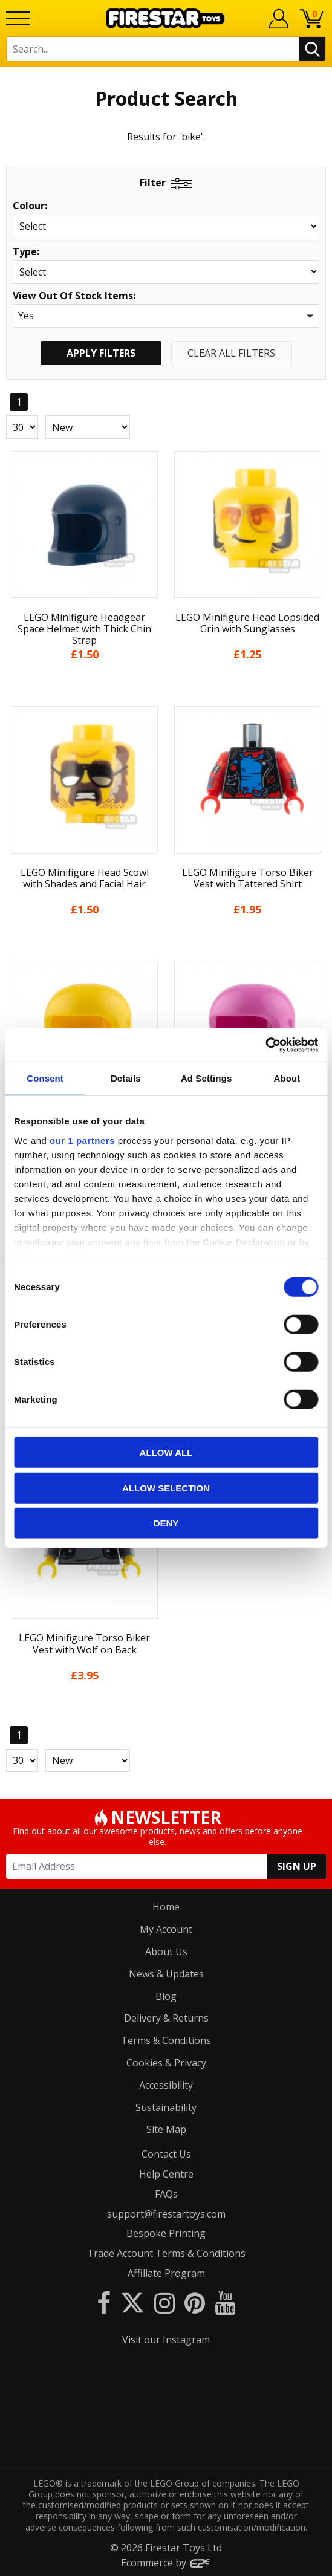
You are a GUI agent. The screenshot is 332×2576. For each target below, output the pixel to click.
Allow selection (166, 1487)
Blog (166, 1996)
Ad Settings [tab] (206, 1078)
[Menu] (18, 18)
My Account (166, 1929)
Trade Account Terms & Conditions (166, 2253)
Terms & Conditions (166, 2040)
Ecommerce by (166, 2562)
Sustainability (166, 2107)
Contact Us (166, 2154)
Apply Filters (101, 353)
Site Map (166, 2129)
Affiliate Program (166, 2273)
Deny (166, 1523)
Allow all (166, 1452)
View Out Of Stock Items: (74, 296)
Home (166, 1906)
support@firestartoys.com (166, 2214)
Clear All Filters (231, 353)
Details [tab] (126, 1078)
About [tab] (286, 1078)
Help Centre (166, 2174)
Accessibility (166, 2085)
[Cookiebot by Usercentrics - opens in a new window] (265, 1045)
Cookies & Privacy (166, 2062)
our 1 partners (82, 1140)
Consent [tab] (45, 1078)
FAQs (166, 2194)
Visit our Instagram (166, 2339)
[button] (166, 316)
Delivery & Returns (166, 2018)
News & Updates (166, 1974)
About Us (166, 1951)
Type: (26, 251)
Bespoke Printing (166, 2233)
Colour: (30, 206)
